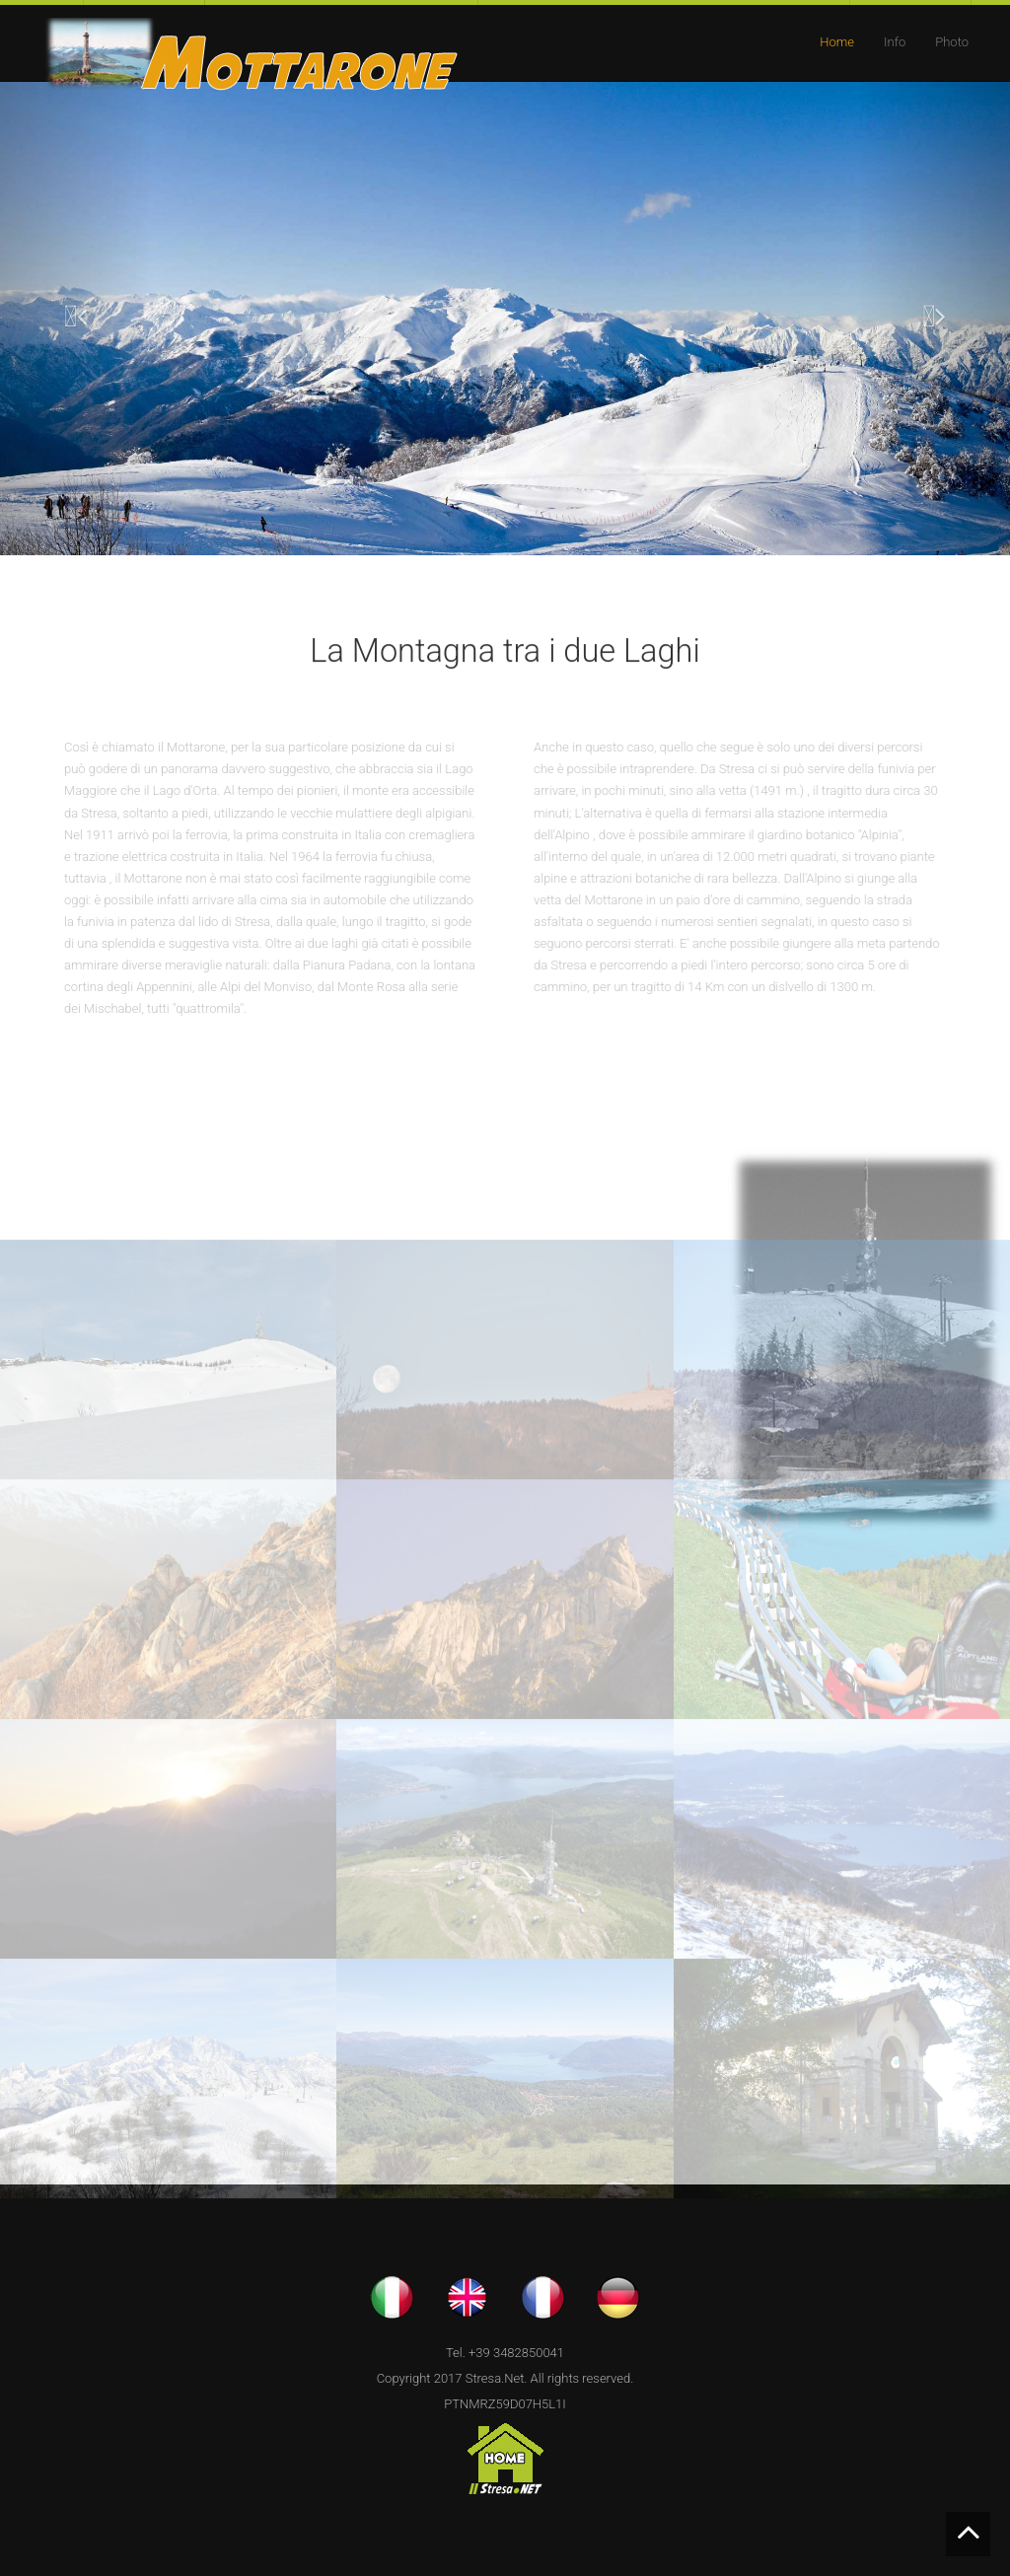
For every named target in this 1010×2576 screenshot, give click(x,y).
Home (837, 42)
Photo (952, 42)
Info (894, 42)
